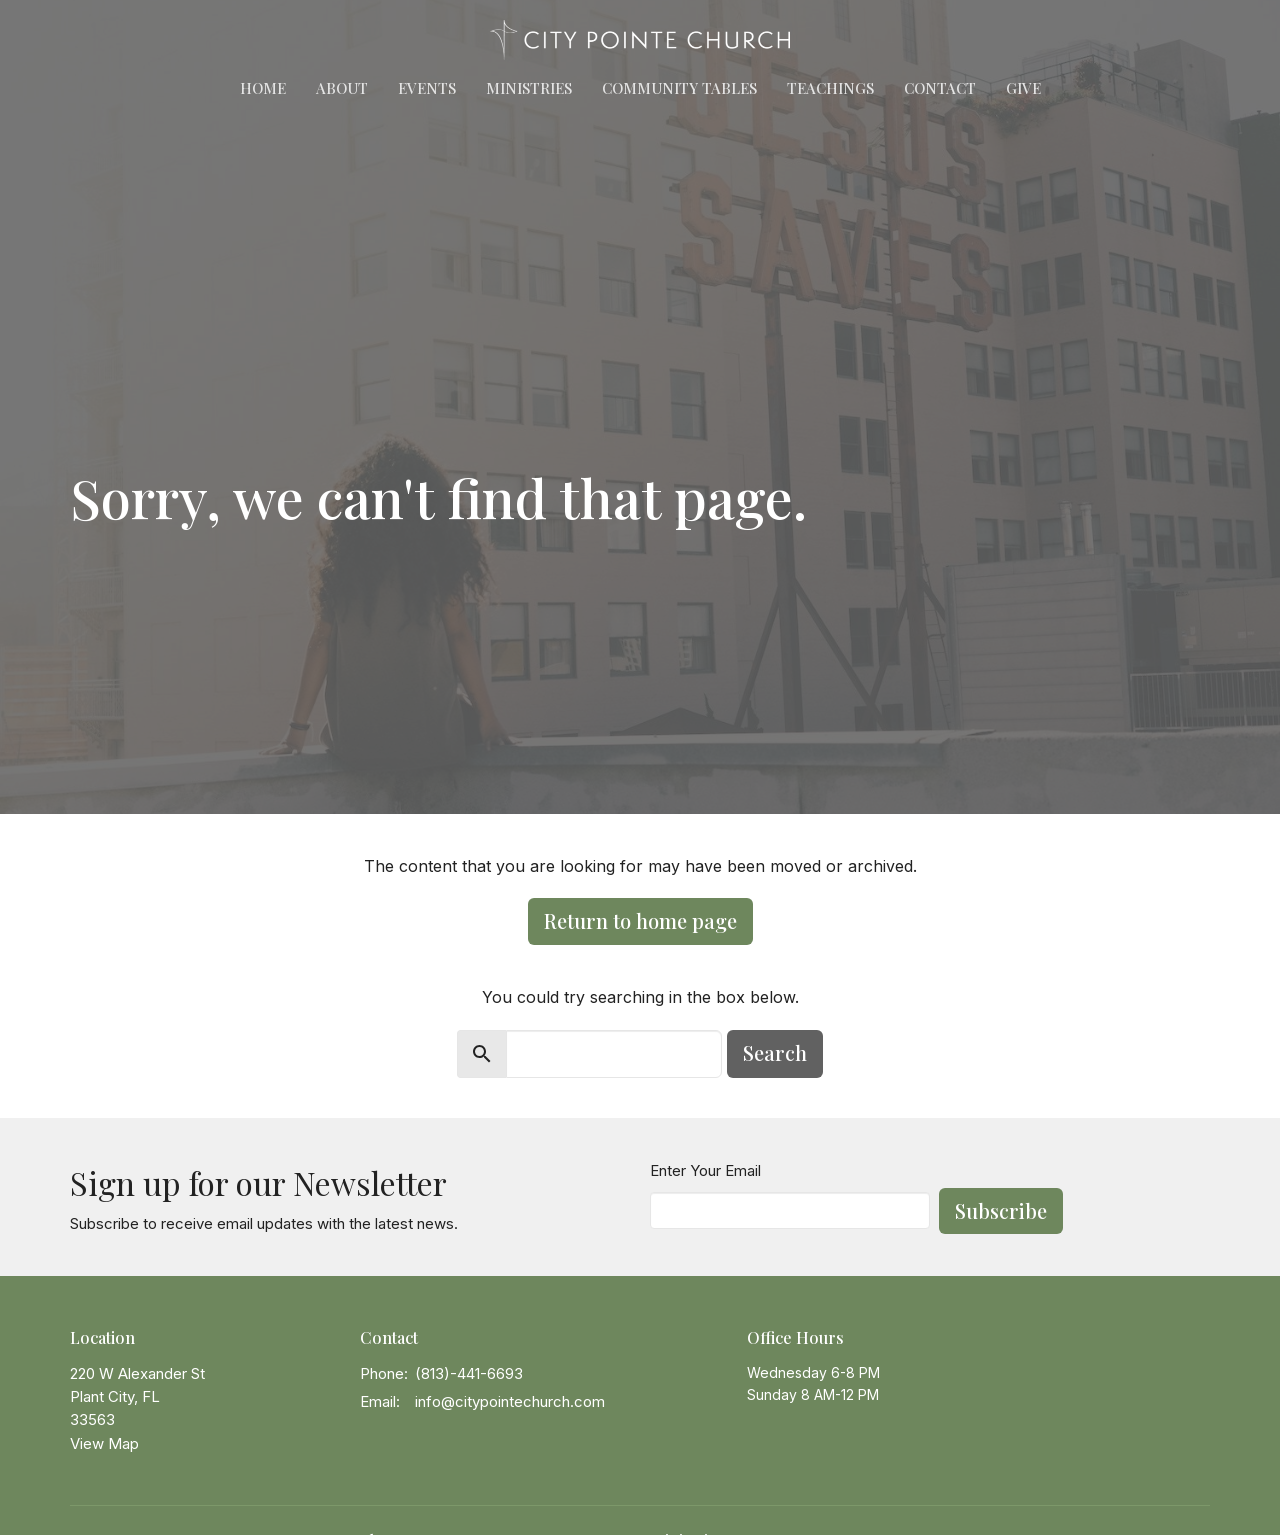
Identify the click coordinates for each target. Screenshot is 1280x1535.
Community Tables (679, 88)
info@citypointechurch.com (510, 1401)
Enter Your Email (705, 1170)
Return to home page (640, 920)
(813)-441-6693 (469, 1373)
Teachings (830, 88)
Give (1023, 88)
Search (775, 1052)
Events (427, 88)
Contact (940, 88)
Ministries (529, 88)
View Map (104, 1443)
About (342, 88)
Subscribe (1001, 1210)
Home (263, 88)
